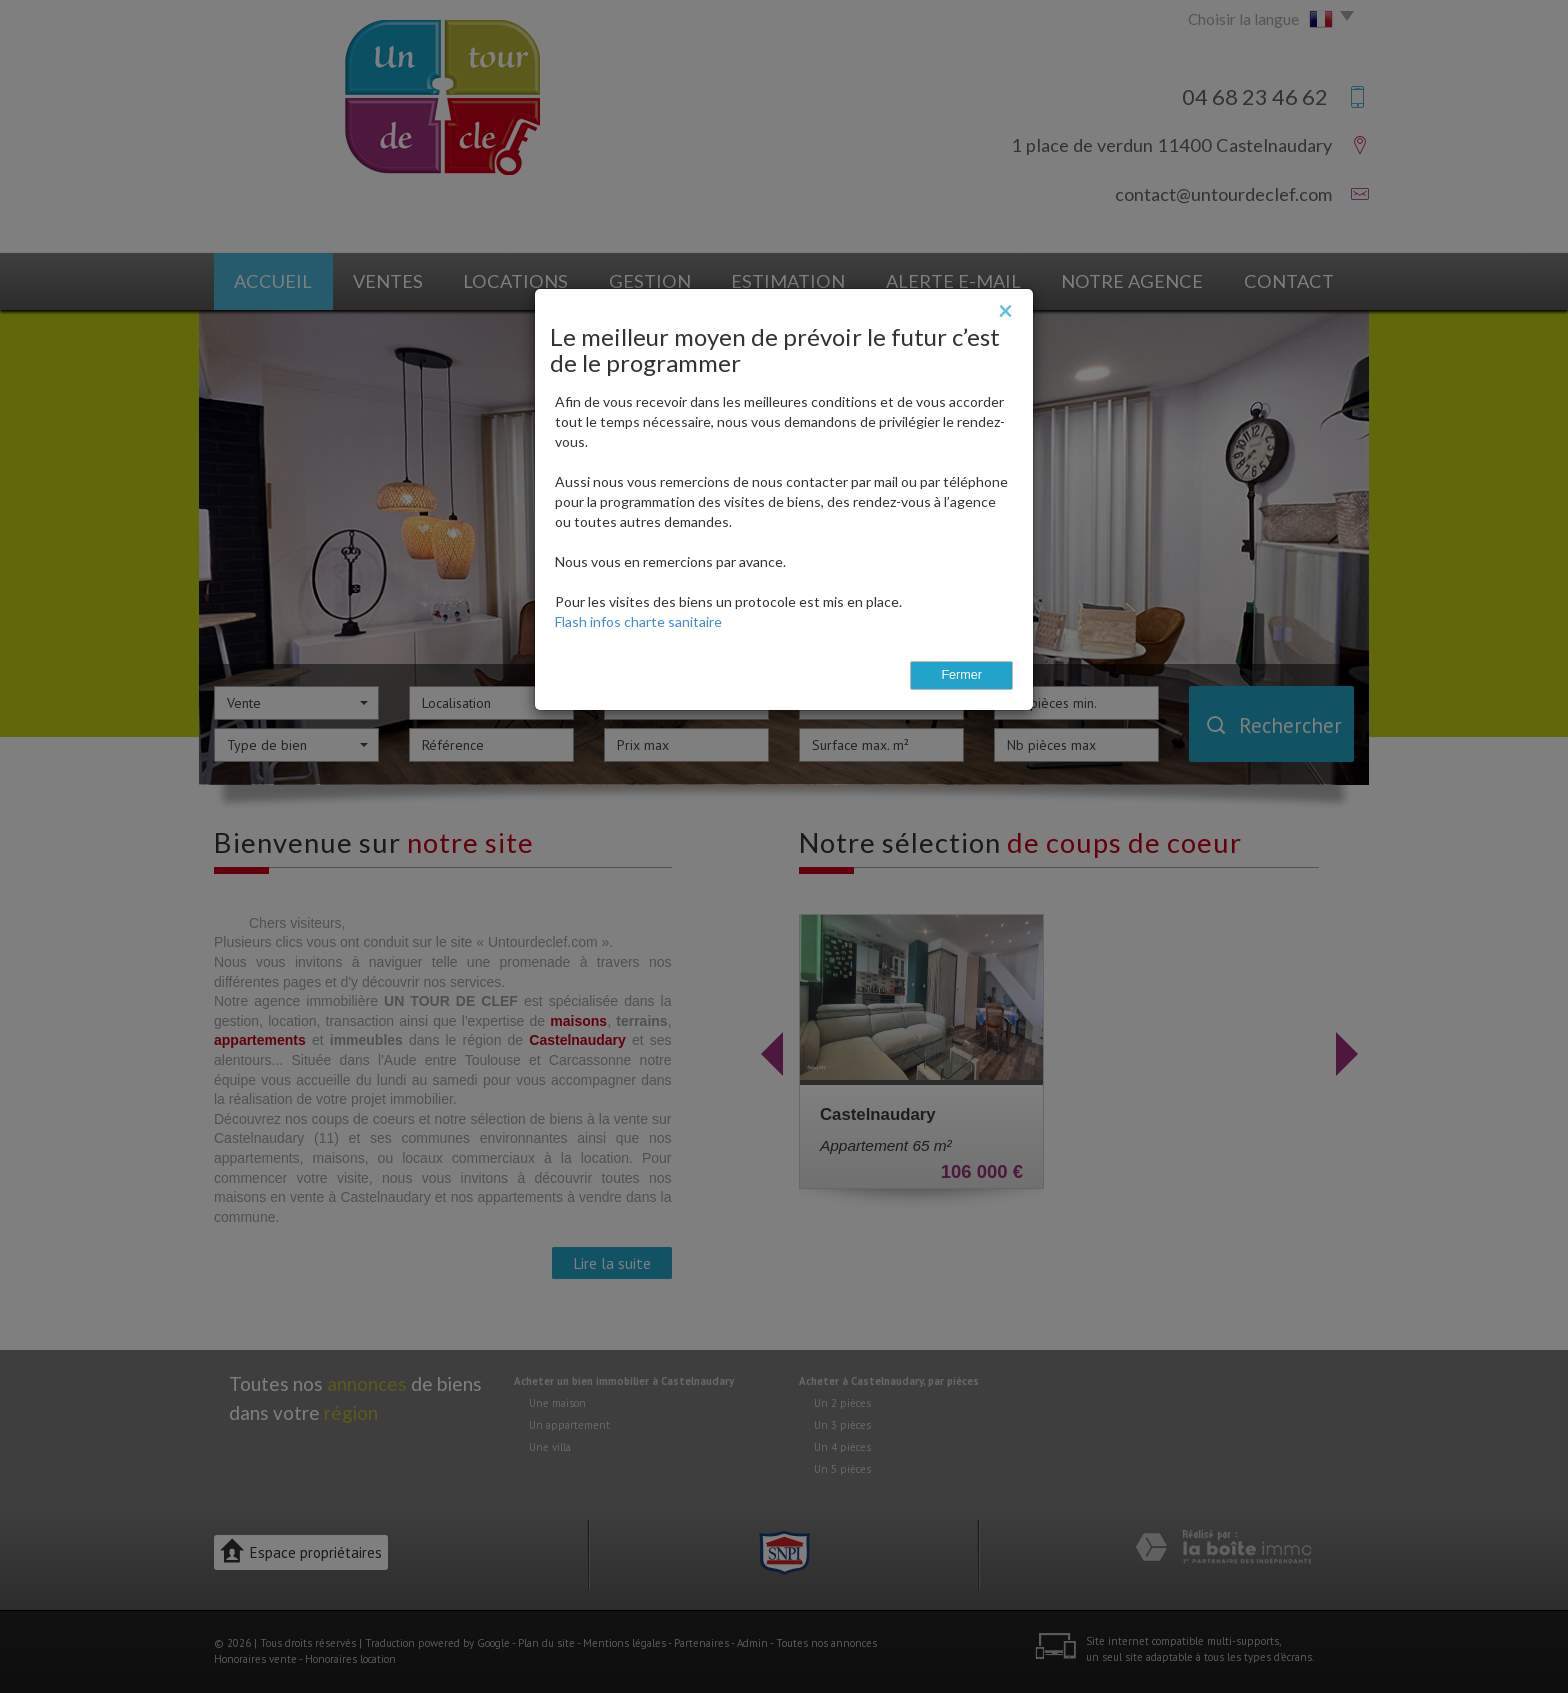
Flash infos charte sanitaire (638, 621)
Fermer (961, 675)
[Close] (1005, 310)
